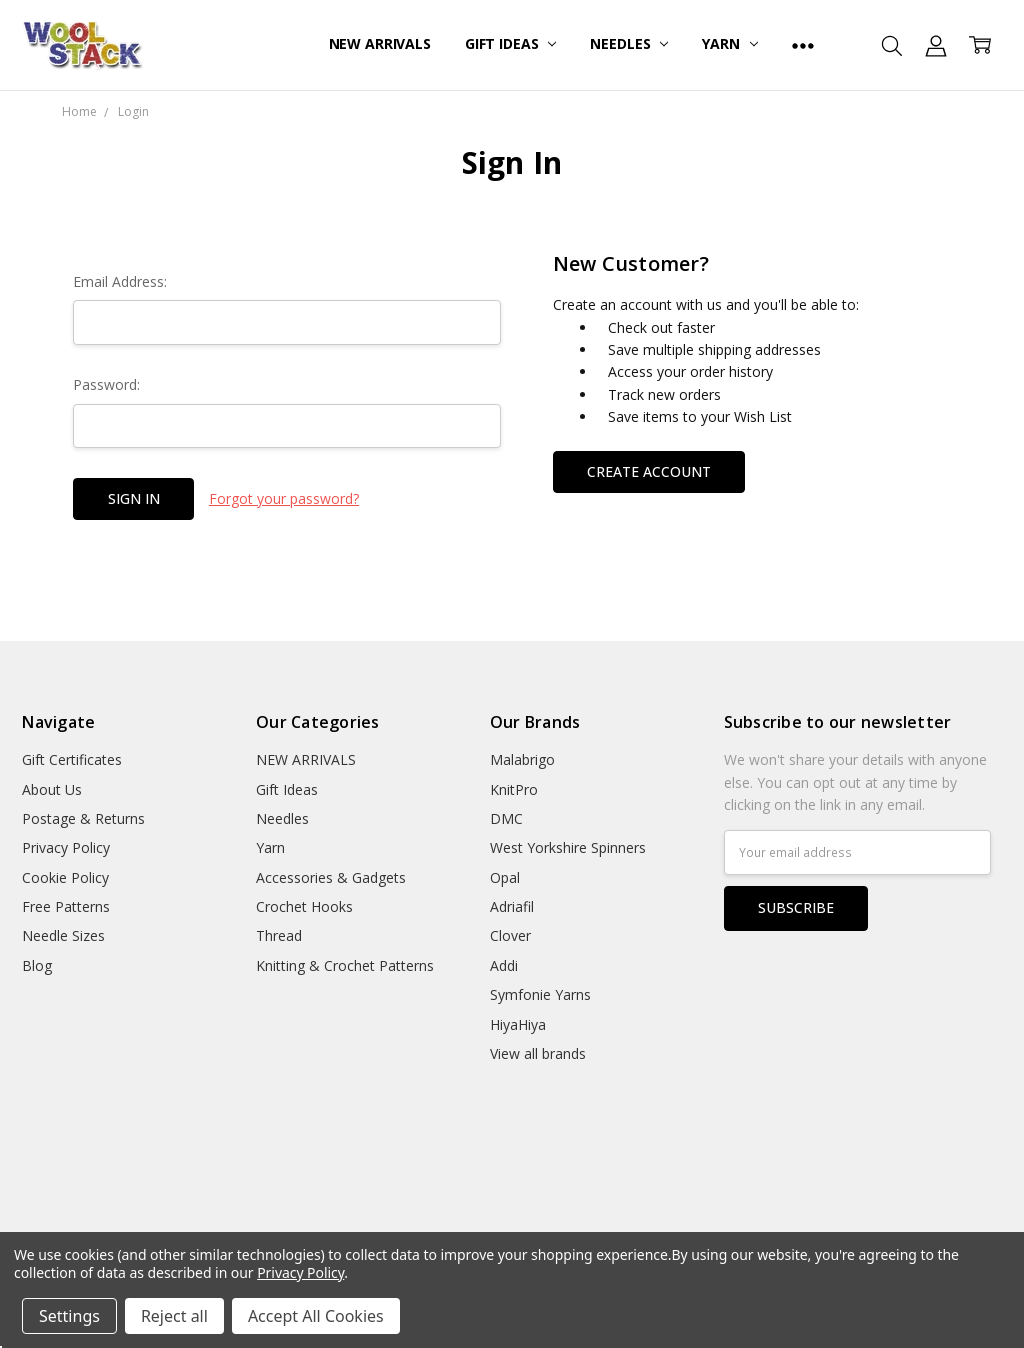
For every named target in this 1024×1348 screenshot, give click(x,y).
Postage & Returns (83, 818)
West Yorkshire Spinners (568, 847)
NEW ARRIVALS (380, 43)
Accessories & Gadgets (331, 877)
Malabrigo (522, 759)
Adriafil (512, 906)
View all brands (538, 1053)
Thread (279, 935)
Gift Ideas (510, 43)
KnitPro (514, 789)
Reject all (174, 1316)
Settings (69, 1316)
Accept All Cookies (316, 1316)
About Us (52, 789)
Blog (37, 965)
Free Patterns (66, 906)
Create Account (649, 471)
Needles (629, 43)
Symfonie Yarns (540, 994)
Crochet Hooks (304, 906)
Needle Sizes (63, 935)
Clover (510, 935)
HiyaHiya (518, 1024)
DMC (506, 818)
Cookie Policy (65, 877)
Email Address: (120, 281)
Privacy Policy (66, 847)
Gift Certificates (72, 759)
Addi (504, 965)
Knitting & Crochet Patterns (345, 965)
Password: (106, 384)
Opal (505, 877)
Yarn (729, 43)
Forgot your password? (284, 498)
